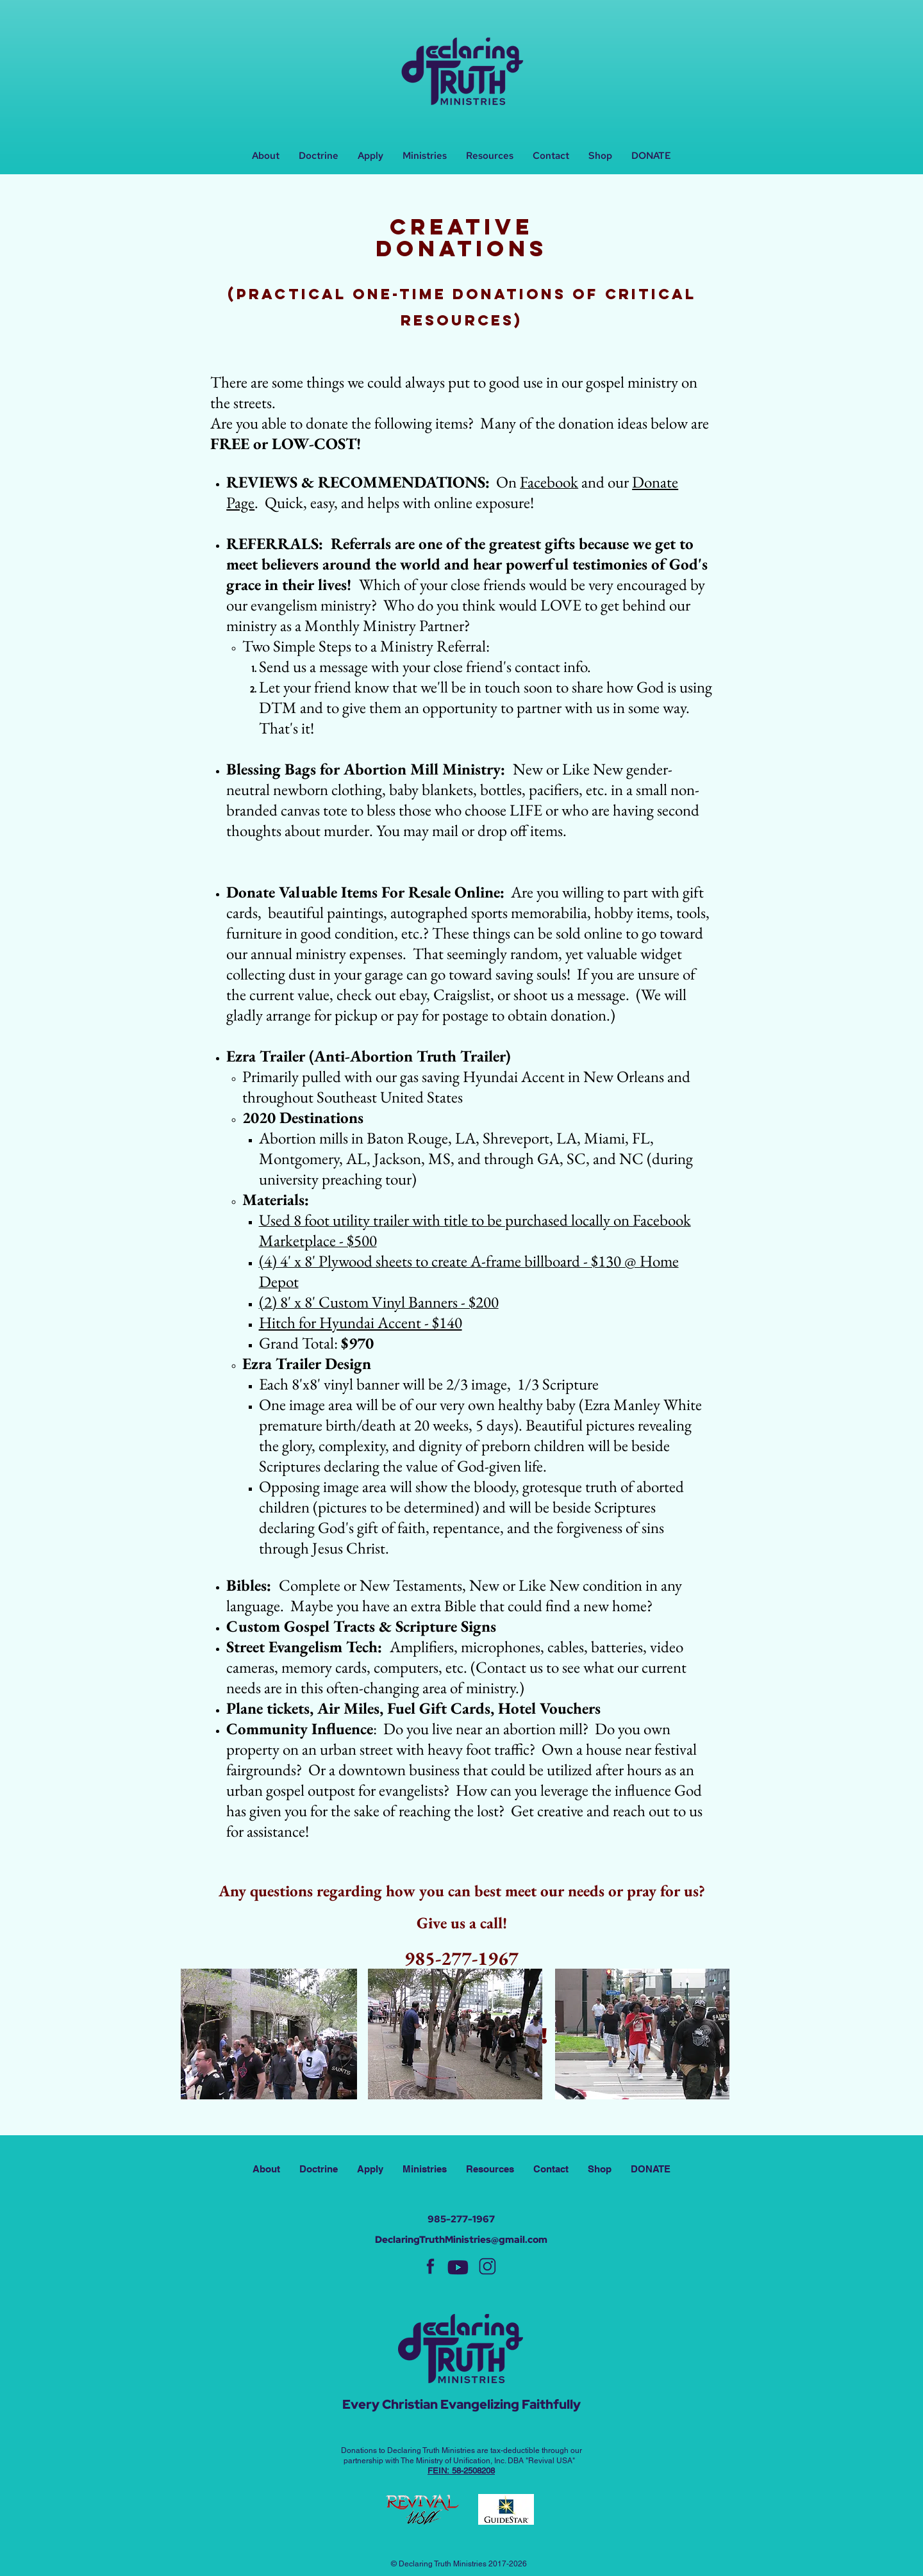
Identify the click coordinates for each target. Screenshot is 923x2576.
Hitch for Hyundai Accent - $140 (360, 1322)
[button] (424, 156)
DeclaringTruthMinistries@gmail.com (461, 2239)
